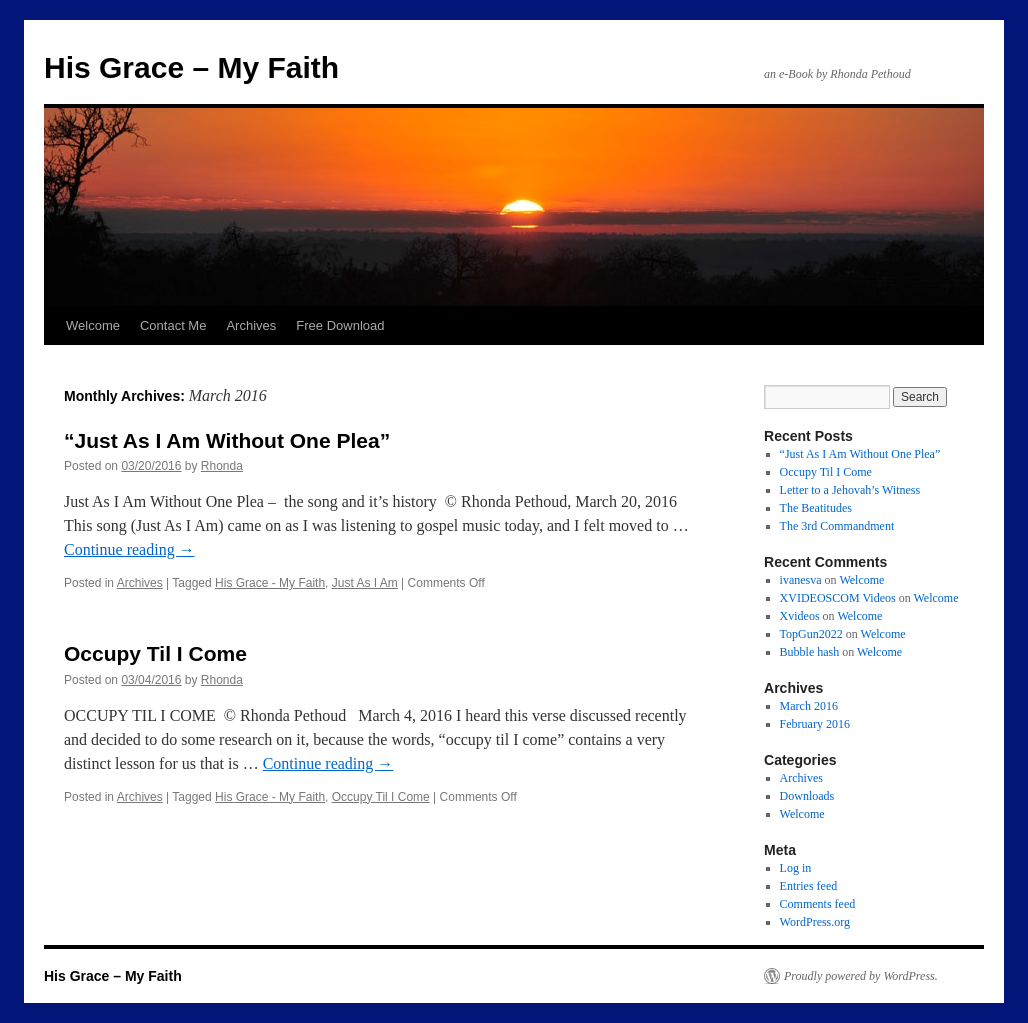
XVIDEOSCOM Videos (838, 598)
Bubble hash (810, 652)
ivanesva (801, 580)
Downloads (807, 796)
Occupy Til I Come (155, 653)
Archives (251, 325)
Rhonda (222, 466)
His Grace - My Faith (270, 583)
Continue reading (129, 549)
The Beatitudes (816, 508)
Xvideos (800, 616)
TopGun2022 (811, 634)
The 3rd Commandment (837, 526)
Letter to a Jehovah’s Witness (850, 490)
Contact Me (173, 325)
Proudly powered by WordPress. (861, 976)
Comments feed (818, 904)
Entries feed (809, 886)
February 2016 (815, 724)
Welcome (93, 325)
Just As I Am (365, 583)
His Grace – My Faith (191, 67)
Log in (796, 868)
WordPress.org (815, 922)
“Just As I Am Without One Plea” (227, 440)
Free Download (340, 325)
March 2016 (809, 706)
